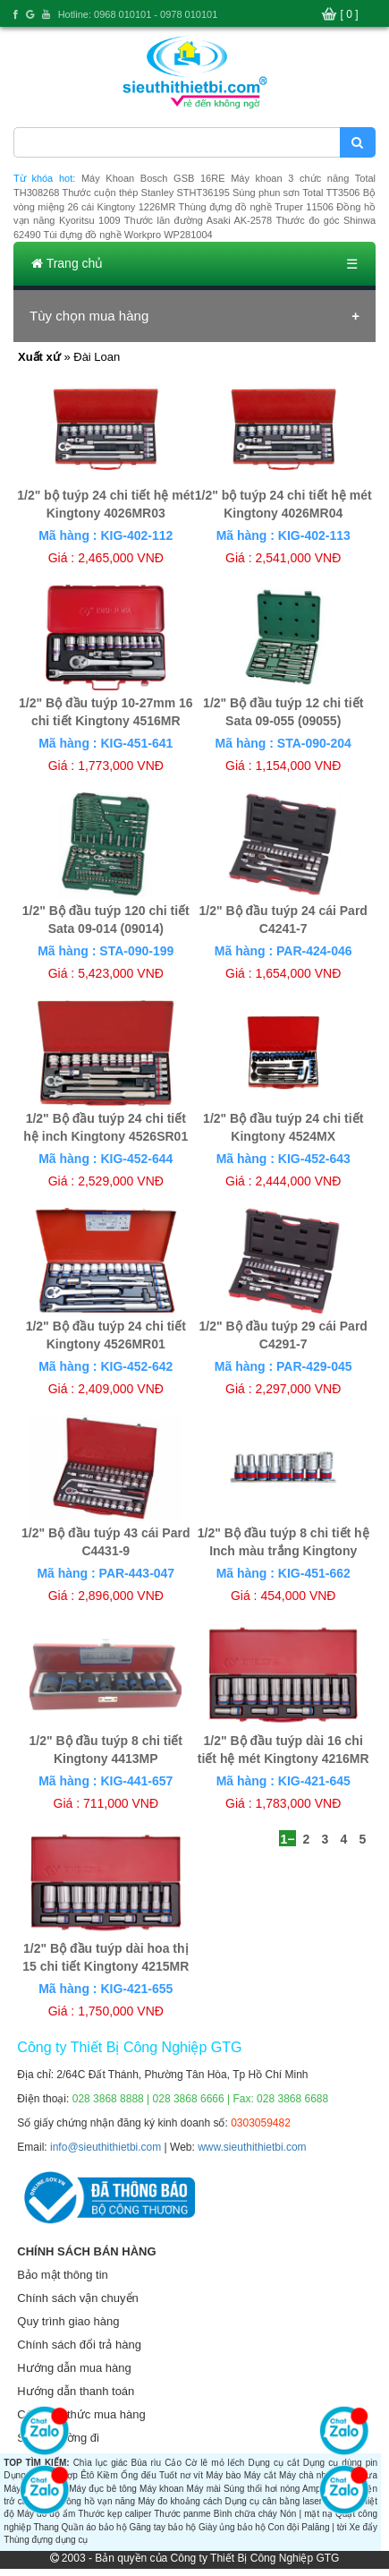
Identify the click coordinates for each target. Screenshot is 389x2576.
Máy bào (223, 2475)
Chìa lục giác (100, 2463)
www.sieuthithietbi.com (252, 2147)
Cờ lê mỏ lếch (214, 2463)
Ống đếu (138, 2475)
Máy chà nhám (309, 2475)
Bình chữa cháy (245, 2514)
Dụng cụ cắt (273, 2463)
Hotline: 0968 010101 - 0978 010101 (138, 14)
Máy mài (204, 2489)
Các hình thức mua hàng (81, 2414)
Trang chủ (67, 263)
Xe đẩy (363, 2527)
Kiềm (107, 2475)
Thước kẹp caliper (114, 2514)
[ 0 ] (350, 14)
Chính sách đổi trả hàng (79, 2344)
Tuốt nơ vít (181, 2475)
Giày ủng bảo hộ (232, 2527)
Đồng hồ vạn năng (97, 2501)
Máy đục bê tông (103, 2489)
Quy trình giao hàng (68, 2321)
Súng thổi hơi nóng (262, 2489)
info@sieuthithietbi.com (105, 2147)
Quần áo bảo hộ (94, 2527)
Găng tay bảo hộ (162, 2527)
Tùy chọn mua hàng (89, 315)
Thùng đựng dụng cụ (46, 2540)
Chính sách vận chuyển (77, 2298)
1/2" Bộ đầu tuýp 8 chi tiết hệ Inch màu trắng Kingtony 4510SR (283, 1551)
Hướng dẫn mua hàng (74, 2368)
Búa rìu (146, 2463)
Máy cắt (260, 2475)
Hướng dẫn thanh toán (75, 2391)
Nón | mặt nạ (306, 2514)
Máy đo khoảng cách (180, 2501)
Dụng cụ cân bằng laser (273, 2501)
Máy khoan (161, 2489)
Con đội (284, 2527)
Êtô (87, 2475)
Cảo (173, 2463)
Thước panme (182, 2514)
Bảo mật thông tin (62, 2274)
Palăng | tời (323, 2527)
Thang (45, 2527)
